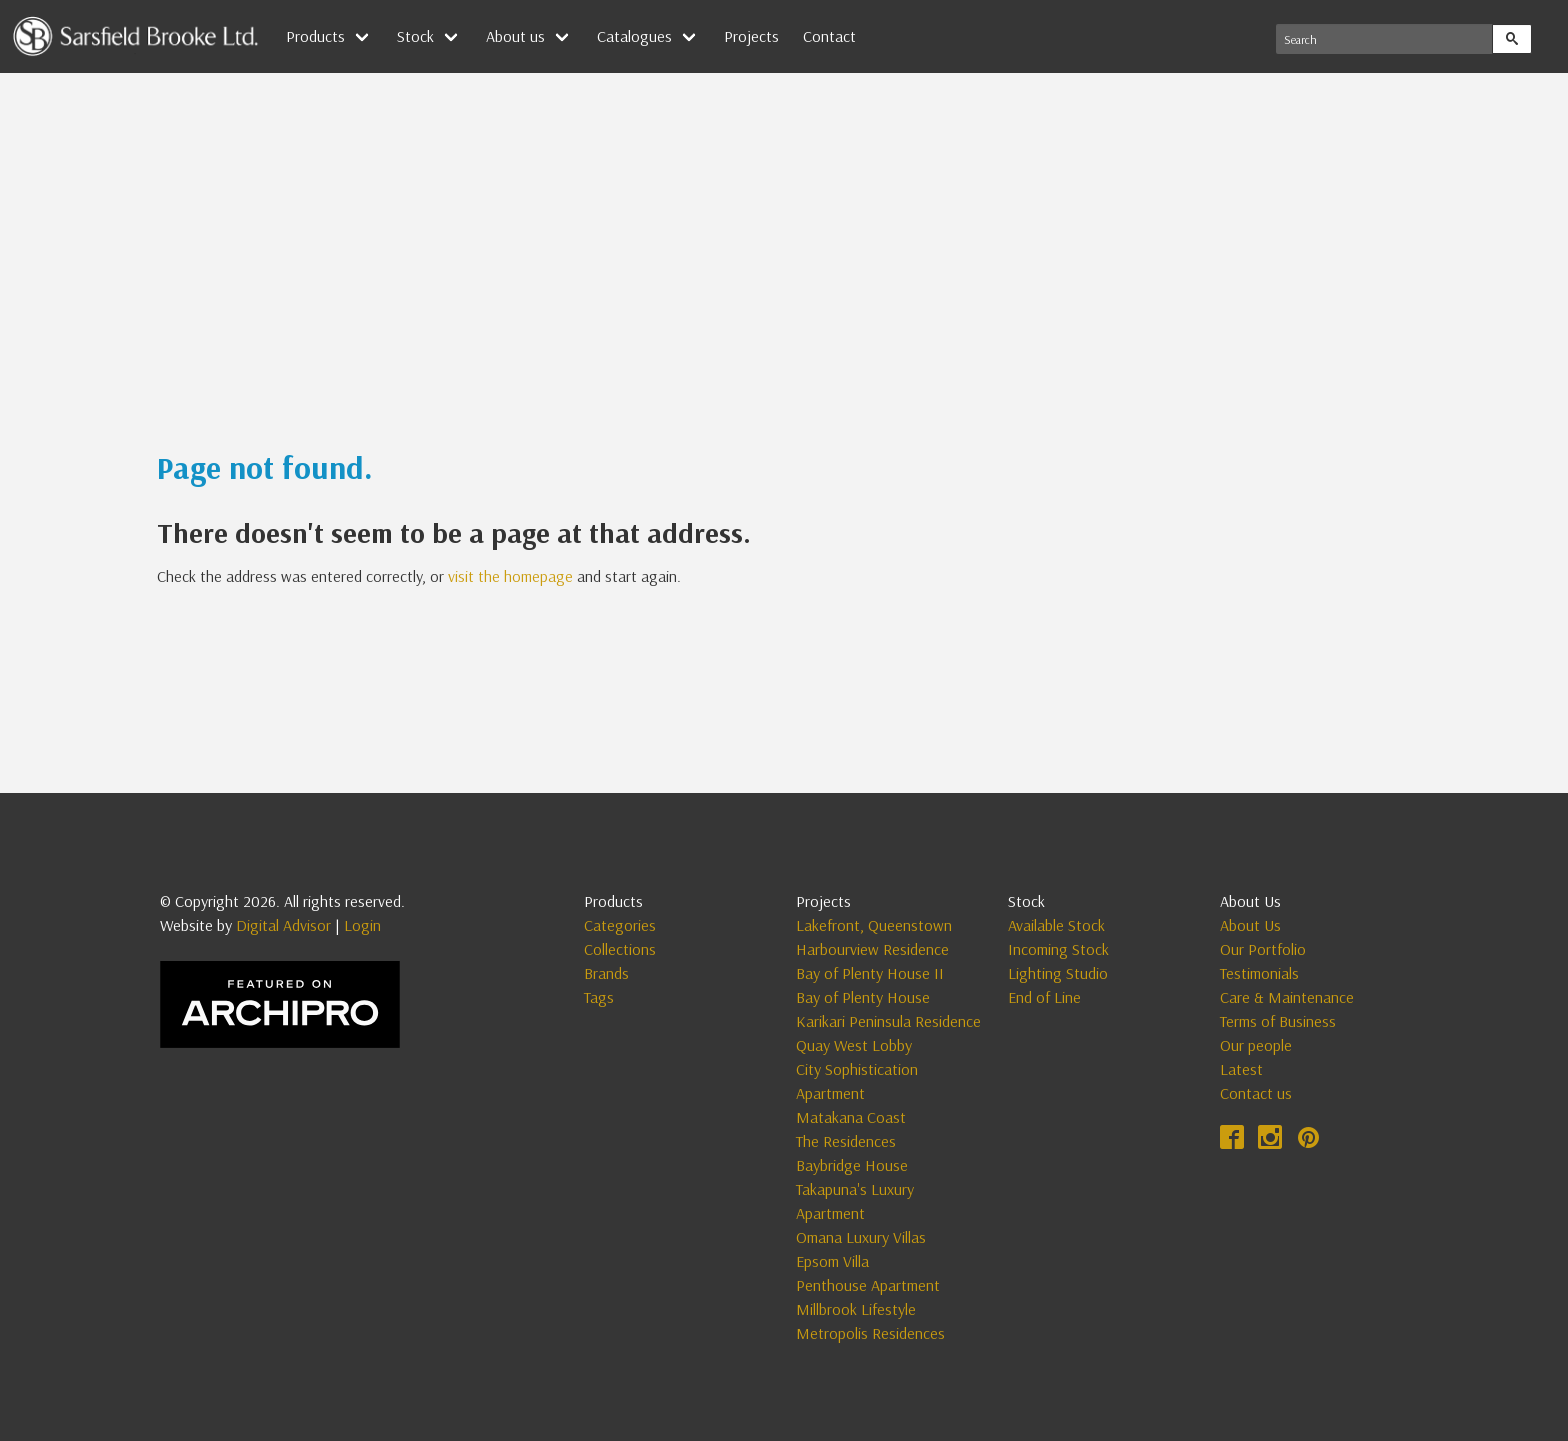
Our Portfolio (1263, 949)
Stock (415, 36)
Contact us (1256, 1093)
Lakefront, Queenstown (874, 925)
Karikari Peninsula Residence (888, 1021)
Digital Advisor (283, 925)
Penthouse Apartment (868, 1285)
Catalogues (634, 36)
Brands (606, 973)
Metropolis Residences (870, 1333)
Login (362, 925)
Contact (829, 36)
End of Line (1044, 997)
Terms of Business (1278, 1021)
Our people (1256, 1045)
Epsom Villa (832, 1261)
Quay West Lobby (854, 1045)
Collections (620, 949)
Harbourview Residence (872, 949)
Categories (620, 925)
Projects (751, 36)
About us (515, 36)
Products (315, 36)
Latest (1241, 1069)
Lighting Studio (1058, 973)
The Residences (846, 1141)
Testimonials (1259, 973)
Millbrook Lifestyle (856, 1309)
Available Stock (1056, 925)
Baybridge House (852, 1165)
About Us (1250, 925)
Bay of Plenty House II (870, 973)
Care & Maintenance (1287, 997)
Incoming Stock (1058, 949)
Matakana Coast (851, 1117)
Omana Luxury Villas (861, 1237)
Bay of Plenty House (863, 997)
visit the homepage (510, 576)
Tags (599, 997)
